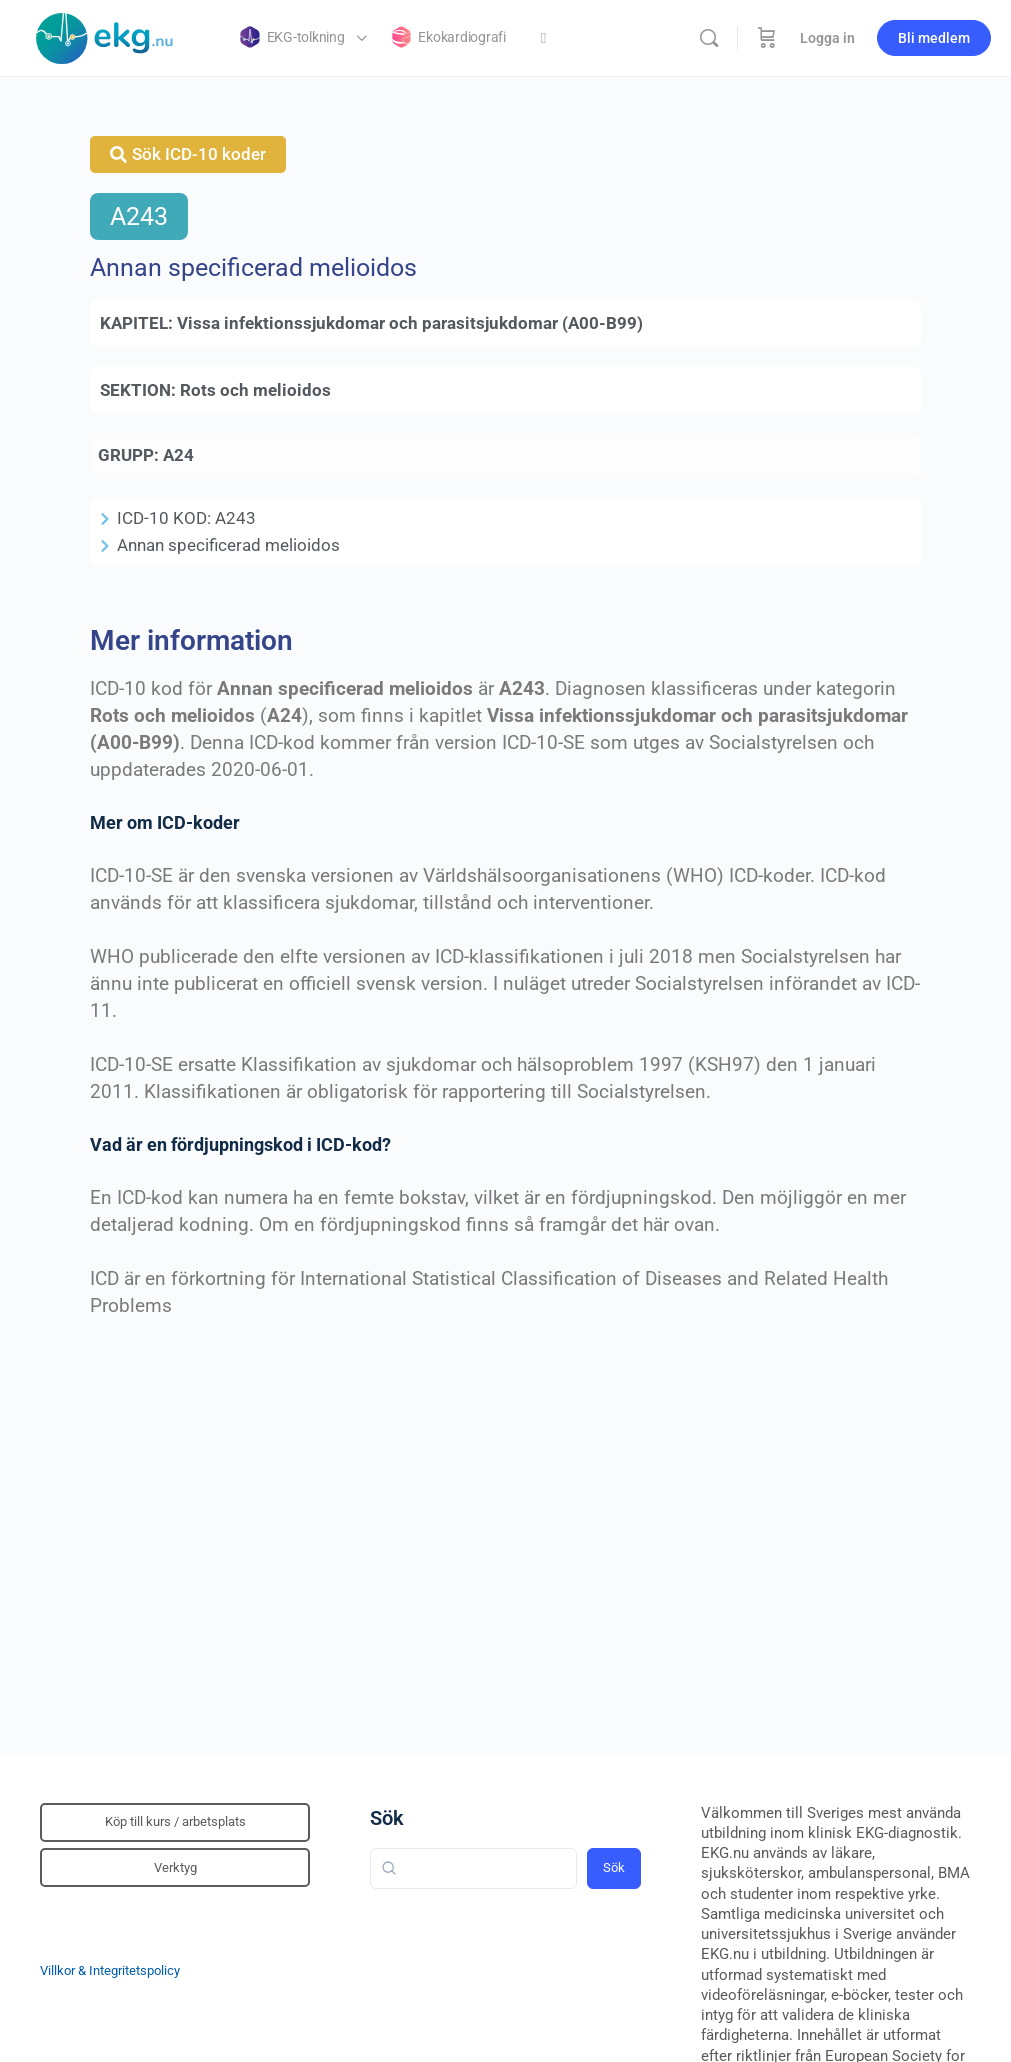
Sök (387, 1818)
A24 (178, 455)
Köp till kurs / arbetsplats (175, 1821)
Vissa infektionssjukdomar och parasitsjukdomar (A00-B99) (410, 323)
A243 (139, 216)
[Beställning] (767, 38)
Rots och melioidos (255, 390)
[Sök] (709, 38)
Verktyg (175, 1867)
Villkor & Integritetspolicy (110, 1970)
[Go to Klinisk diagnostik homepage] (105, 36)
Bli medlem (934, 38)
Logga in (827, 38)
